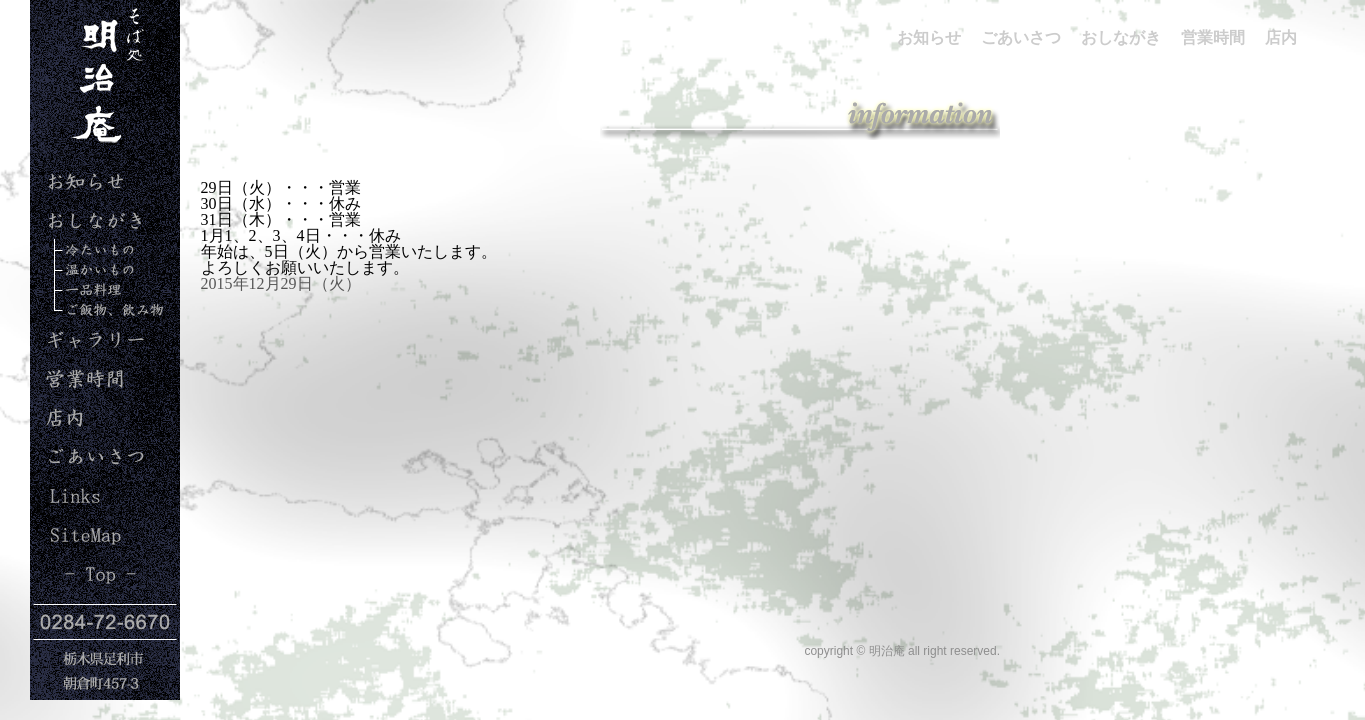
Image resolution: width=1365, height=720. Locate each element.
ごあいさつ (85, 474)
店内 (56, 435)
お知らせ (77, 199)
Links (63, 513)
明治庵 (94, 149)
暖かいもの (85, 278)
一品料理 (77, 298)
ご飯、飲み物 (93, 318)
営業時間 (72, 396)
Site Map (74, 552)
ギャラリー (85, 357)
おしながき (85, 238)
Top (72, 591)
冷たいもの (95, 258)
